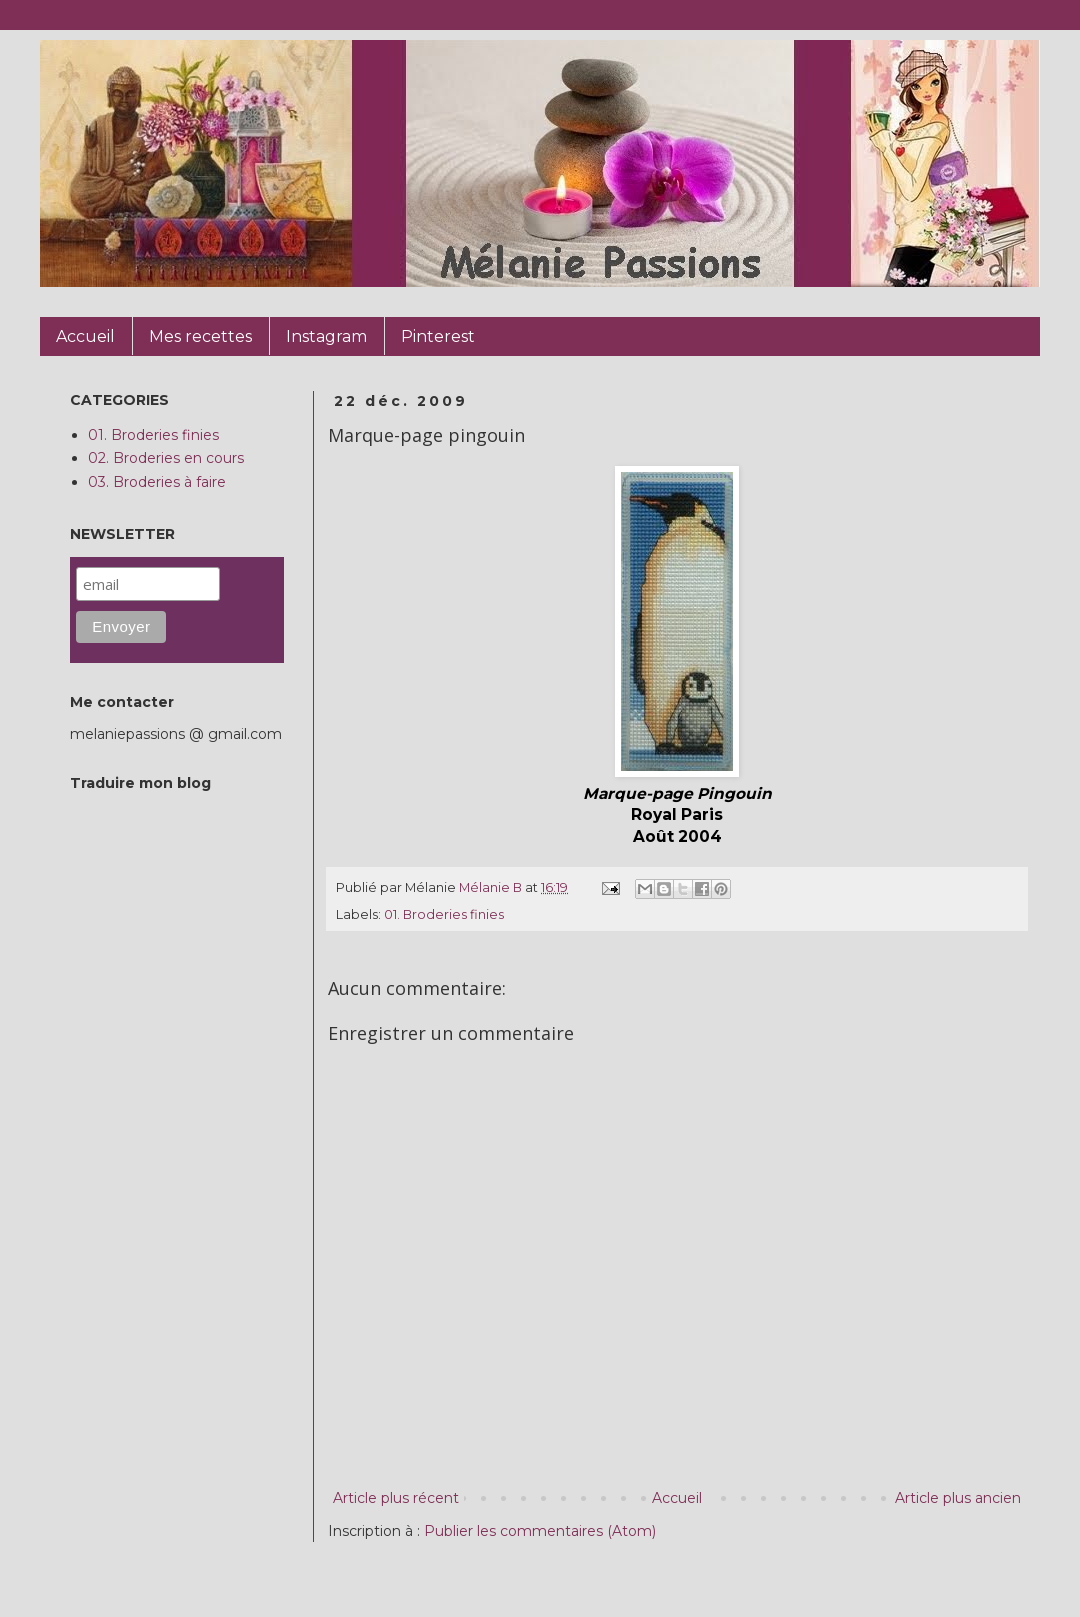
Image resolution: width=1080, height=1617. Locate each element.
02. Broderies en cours (166, 458)
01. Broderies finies (444, 914)
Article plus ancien (958, 1498)
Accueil (677, 1498)
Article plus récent (396, 1498)
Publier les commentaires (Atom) (540, 1531)
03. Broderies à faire (157, 482)
